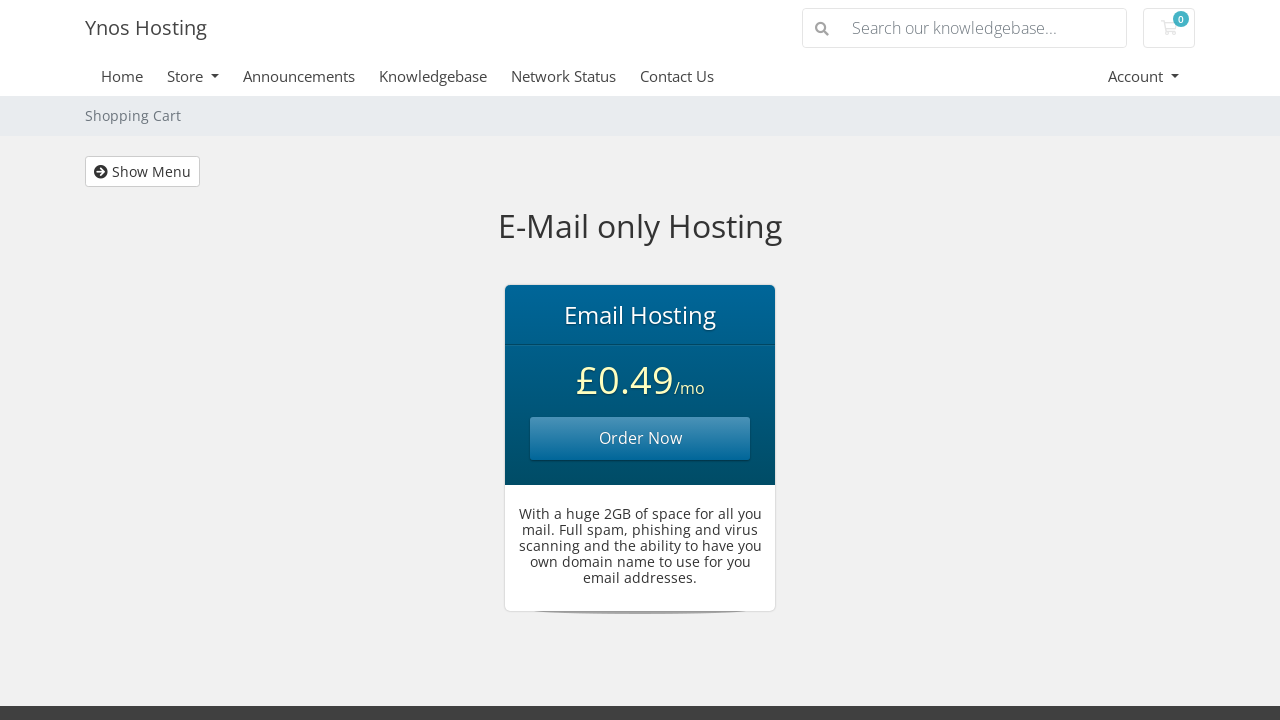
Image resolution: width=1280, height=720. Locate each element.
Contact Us (677, 76)
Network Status (563, 76)
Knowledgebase (433, 76)
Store (187, 76)
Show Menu (142, 171)
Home (122, 76)
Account (1137, 76)
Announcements (299, 76)
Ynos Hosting (146, 27)
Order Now (640, 438)
